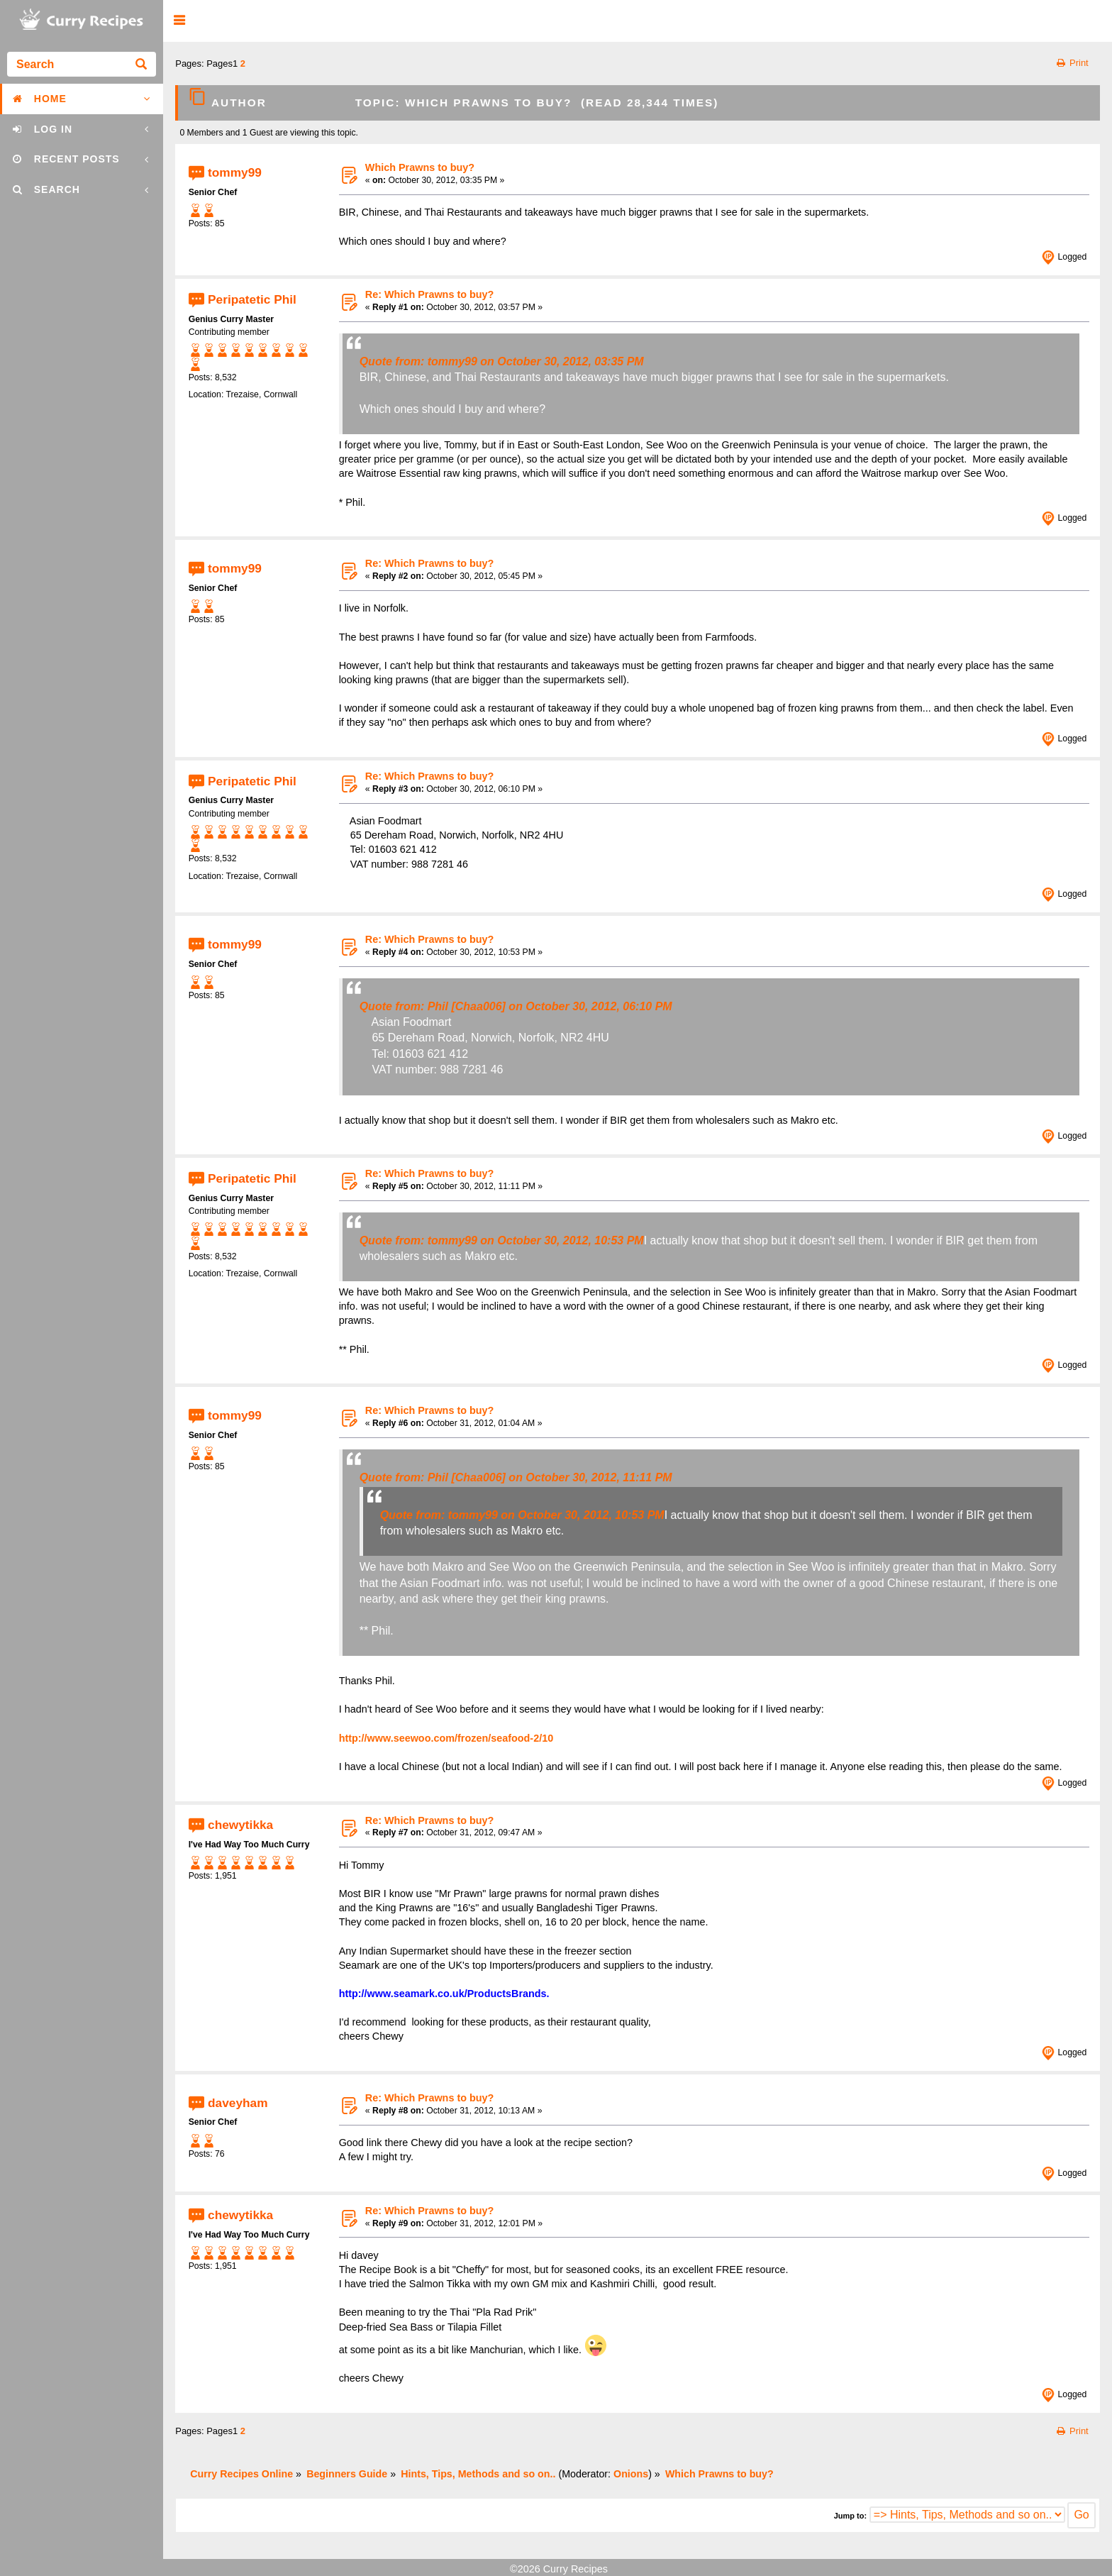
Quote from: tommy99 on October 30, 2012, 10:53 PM (502, 1240)
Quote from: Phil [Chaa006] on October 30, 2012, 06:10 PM (516, 1006)
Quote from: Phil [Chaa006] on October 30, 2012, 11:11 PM (516, 1477)
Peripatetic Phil (252, 299)
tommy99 (235, 172)
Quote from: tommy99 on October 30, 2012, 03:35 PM (502, 361)
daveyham (237, 2102)
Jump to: (850, 2515)
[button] (179, 21)
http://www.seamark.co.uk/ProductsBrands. (444, 1993)
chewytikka (240, 1825)
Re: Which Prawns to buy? (429, 294)
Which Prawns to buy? (419, 167)
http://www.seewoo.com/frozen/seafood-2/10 (446, 1738)
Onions (630, 2474)
